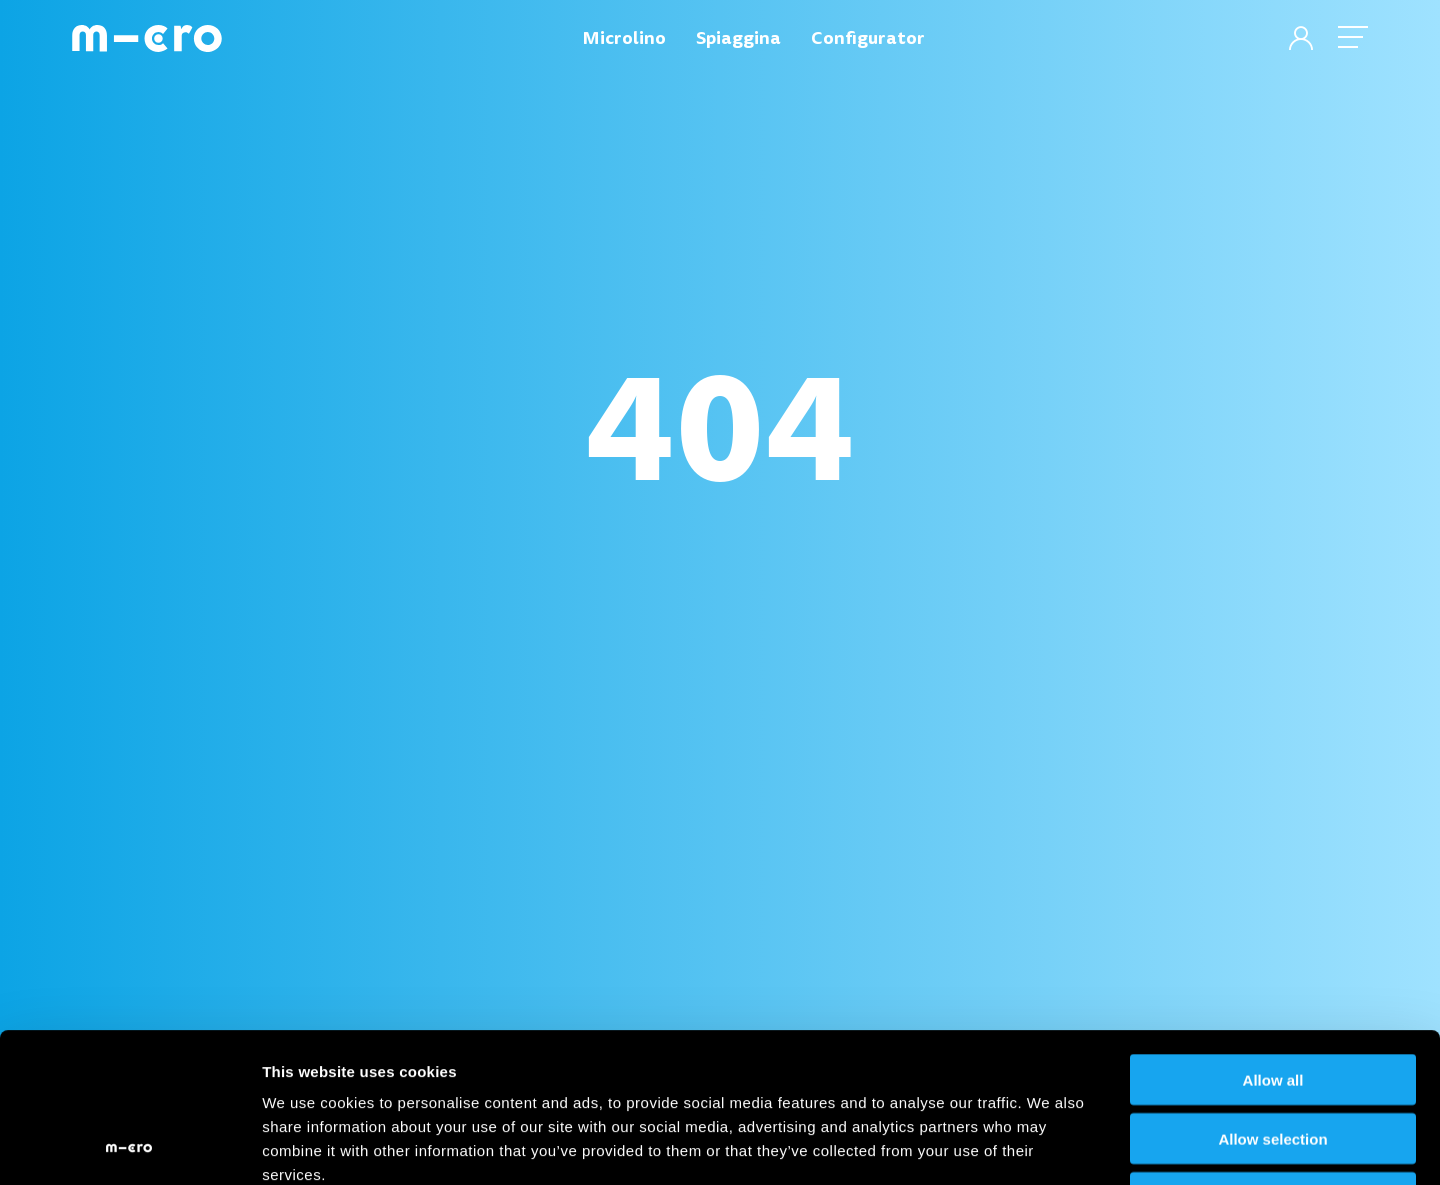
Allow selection (1272, 998)
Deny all (1273, 1057)
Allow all (1273, 939)
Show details (1049, 1145)
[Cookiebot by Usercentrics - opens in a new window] (129, 1146)
